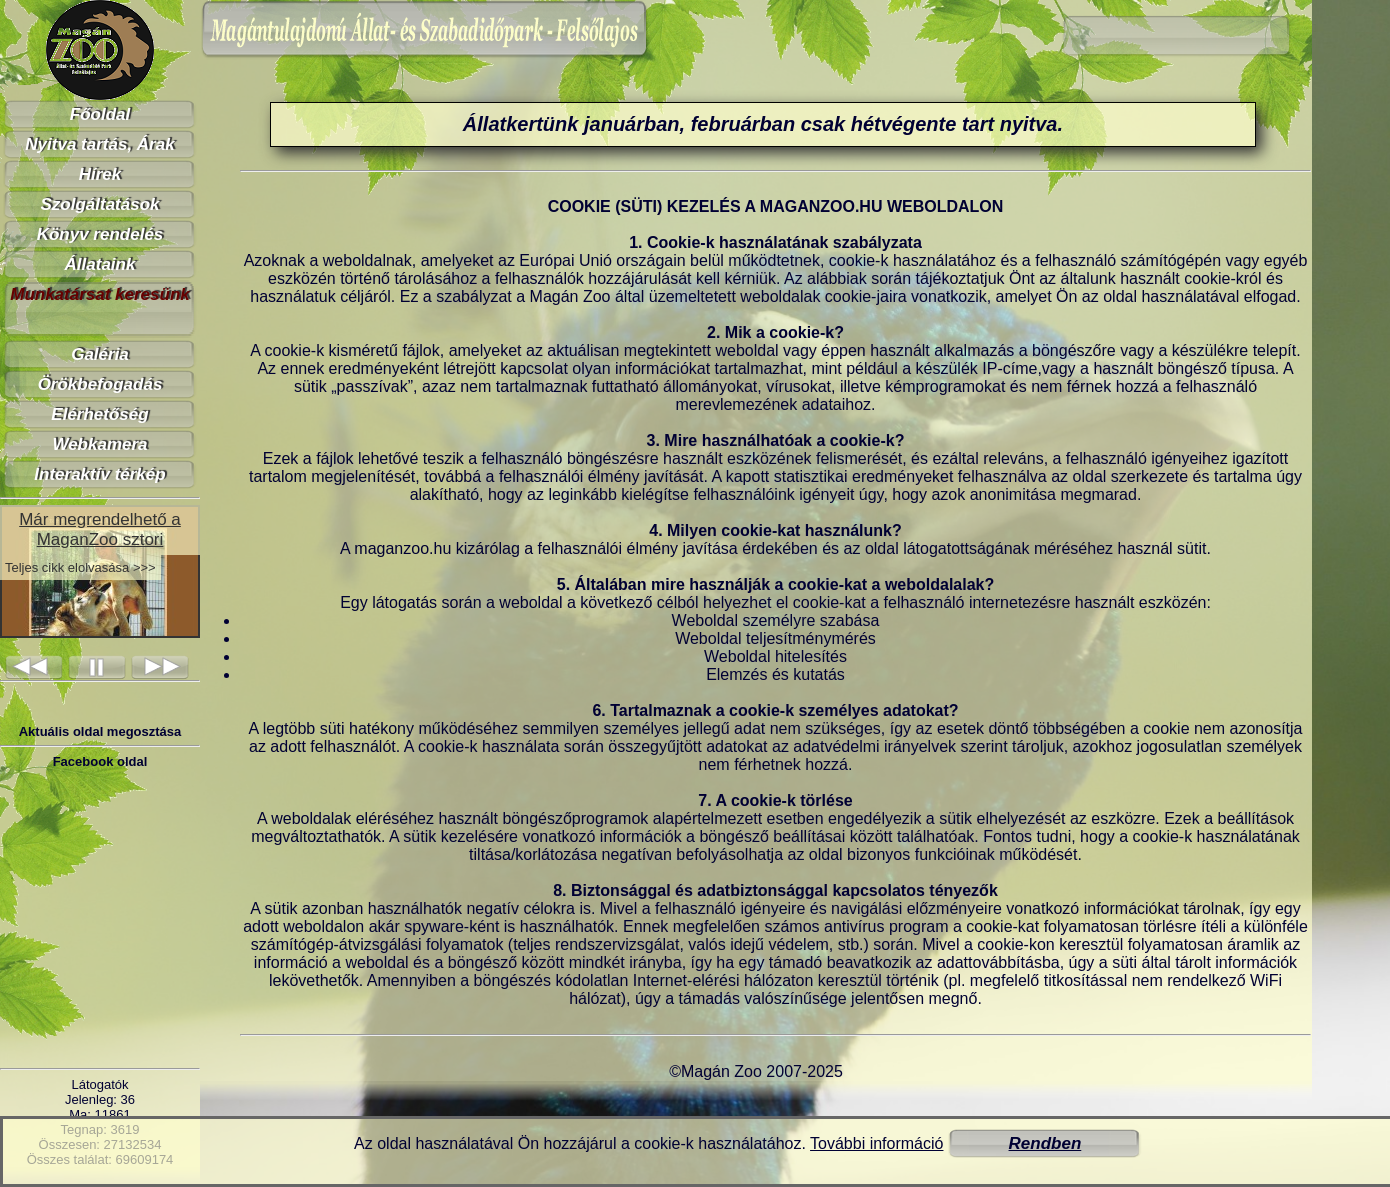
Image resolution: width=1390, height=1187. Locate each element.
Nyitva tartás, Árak (99, 144)
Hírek (100, 174)
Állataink (100, 264)
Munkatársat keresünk (100, 294)
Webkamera (99, 444)
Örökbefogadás (100, 384)
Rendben (1045, 1143)
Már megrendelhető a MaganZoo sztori (100, 529)
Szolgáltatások (99, 204)
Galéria (100, 354)
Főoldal (100, 114)
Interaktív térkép (99, 474)
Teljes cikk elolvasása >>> (80, 567)
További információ (876, 1143)
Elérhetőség (99, 414)
